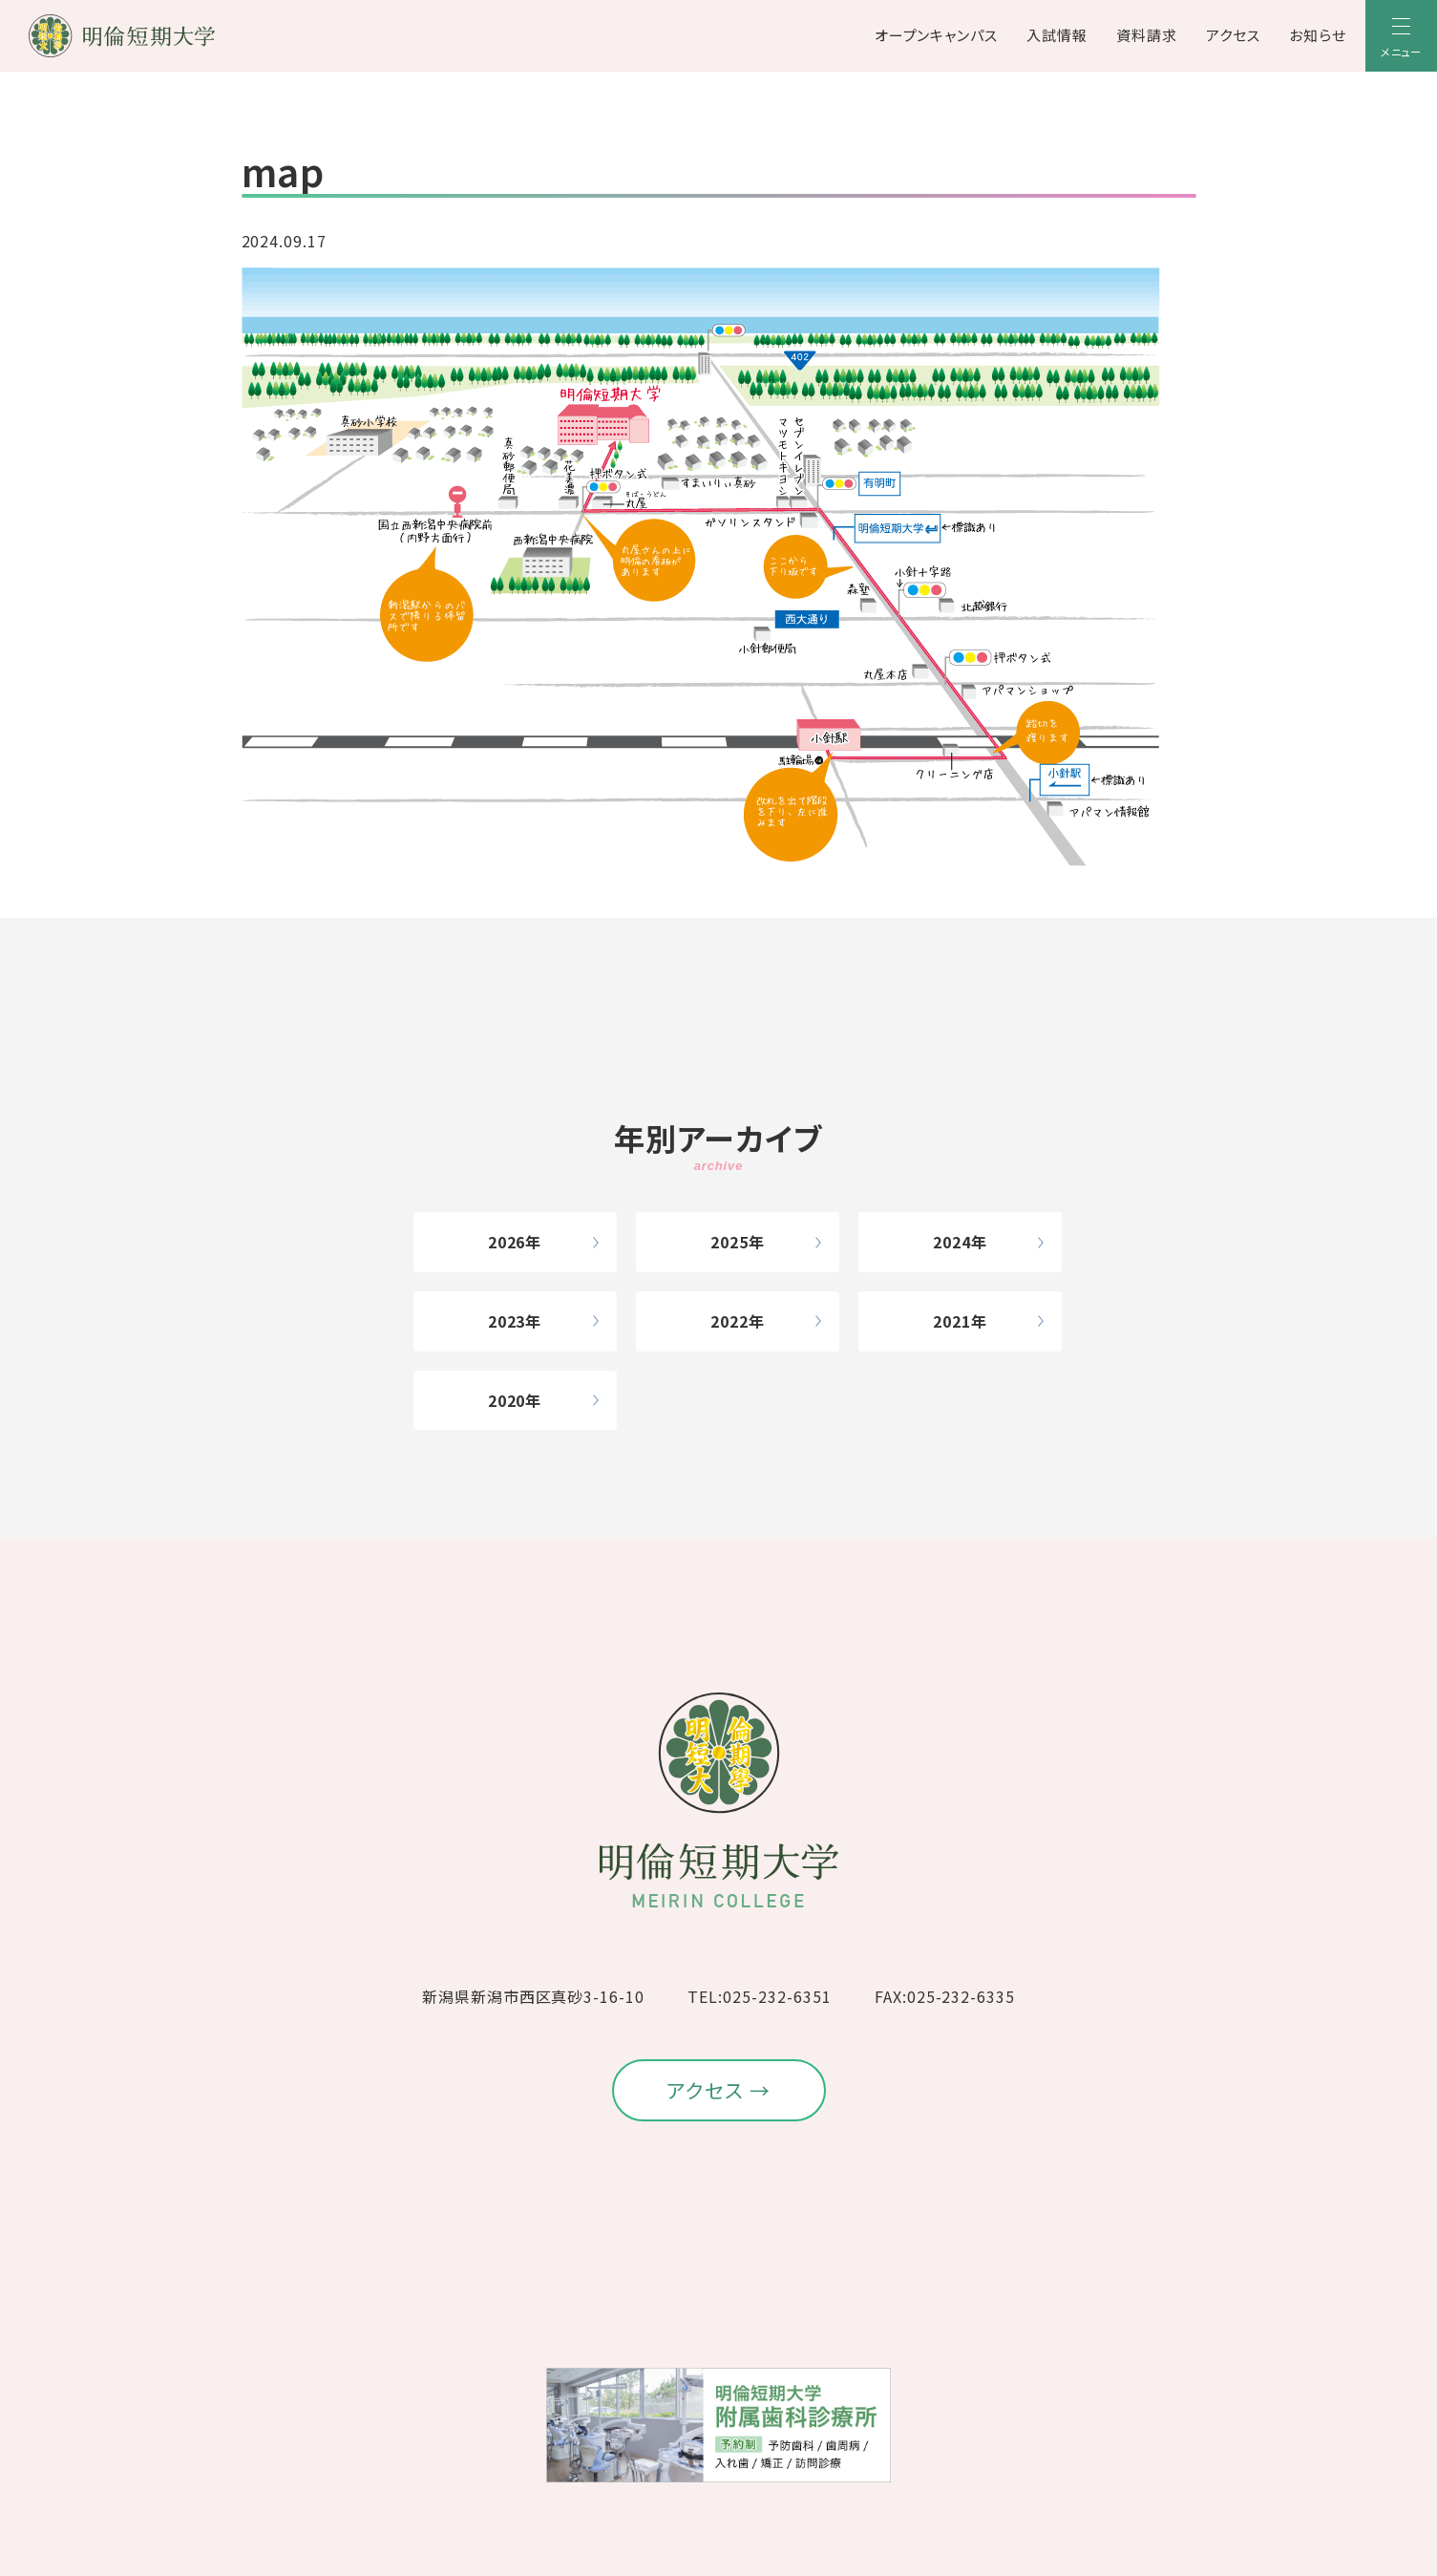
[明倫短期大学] (172, 35)
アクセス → (718, 2090)
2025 (729, 1241)
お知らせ (1317, 35)
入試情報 (1057, 35)
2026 (507, 1241)
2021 (952, 1320)
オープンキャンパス (937, 35)
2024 (952, 1241)
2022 (729, 1320)
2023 (507, 1320)
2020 (507, 1400)
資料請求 (1146, 35)
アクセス (1233, 35)
